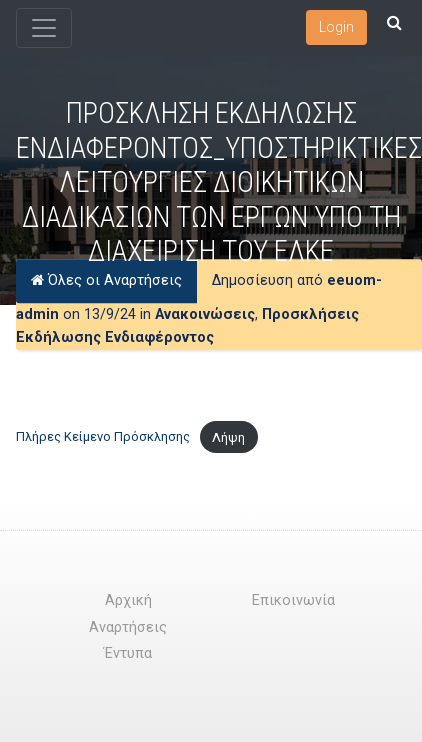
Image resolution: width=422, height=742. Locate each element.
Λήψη (228, 437)
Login (336, 27)
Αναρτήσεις (128, 627)
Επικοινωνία (293, 600)
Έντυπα (128, 653)
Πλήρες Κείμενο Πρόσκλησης (103, 437)
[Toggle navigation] (44, 28)
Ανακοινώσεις (205, 314)
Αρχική (128, 600)
